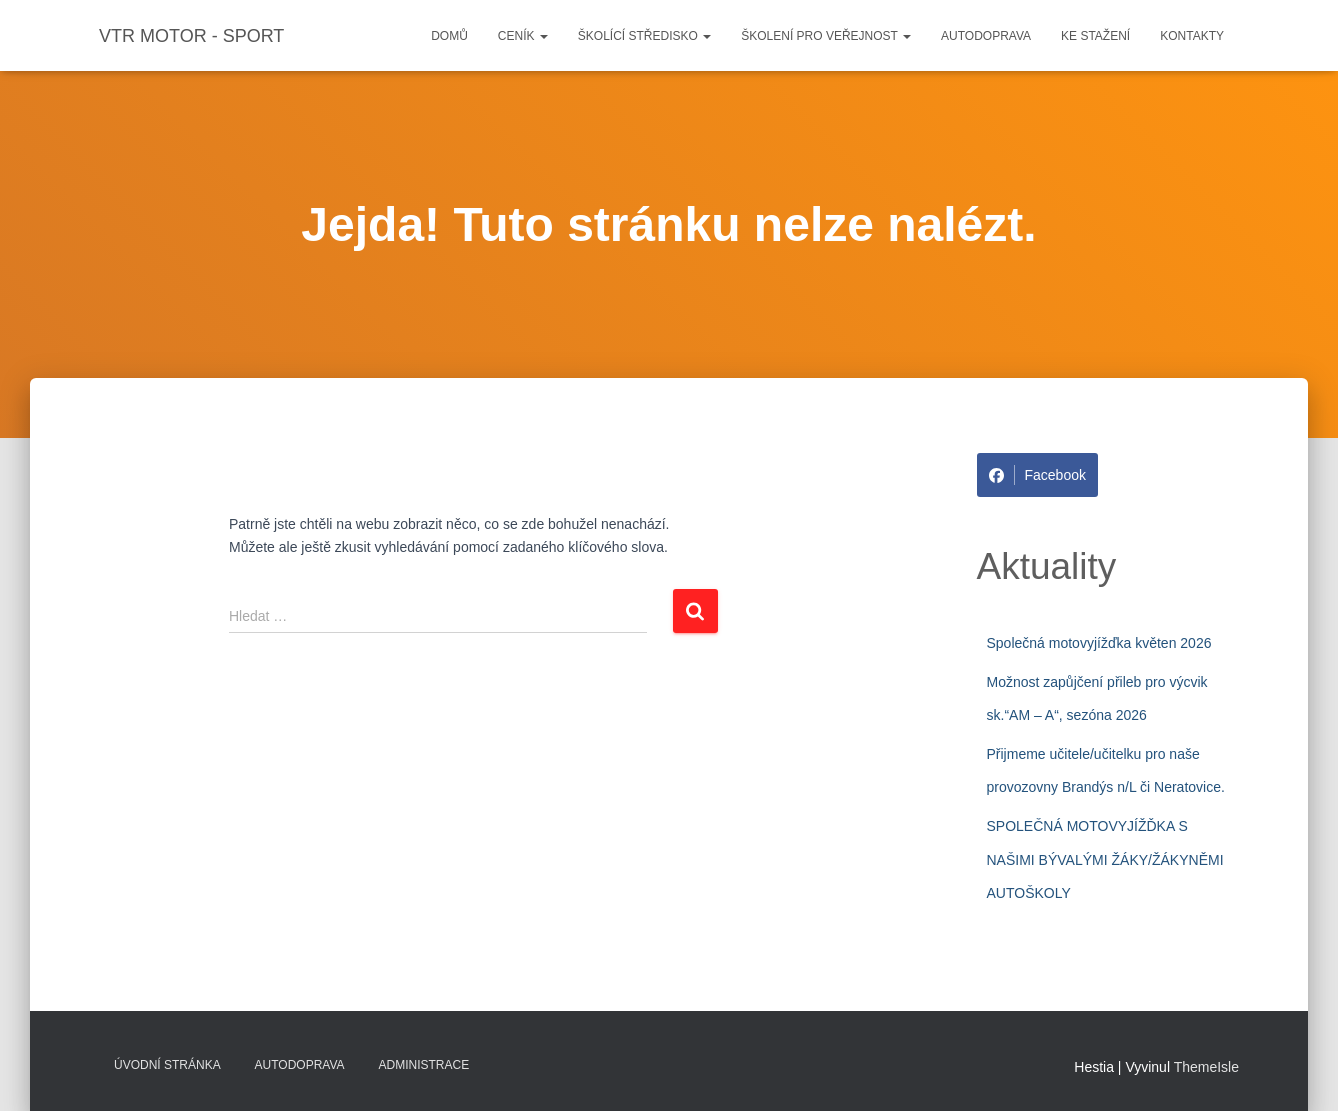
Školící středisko (644, 36)
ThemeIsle (1206, 1067)
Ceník (523, 36)
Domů (449, 36)
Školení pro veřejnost (826, 36)
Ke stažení (1095, 36)
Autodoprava (986, 36)
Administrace (424, 1065)
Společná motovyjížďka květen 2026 (1099, 643)
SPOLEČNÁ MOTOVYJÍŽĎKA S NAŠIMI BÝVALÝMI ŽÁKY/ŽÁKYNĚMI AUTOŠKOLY (1105, 859)
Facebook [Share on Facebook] (1037, 475)
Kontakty (1192, 36)
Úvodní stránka (167, 1065)
